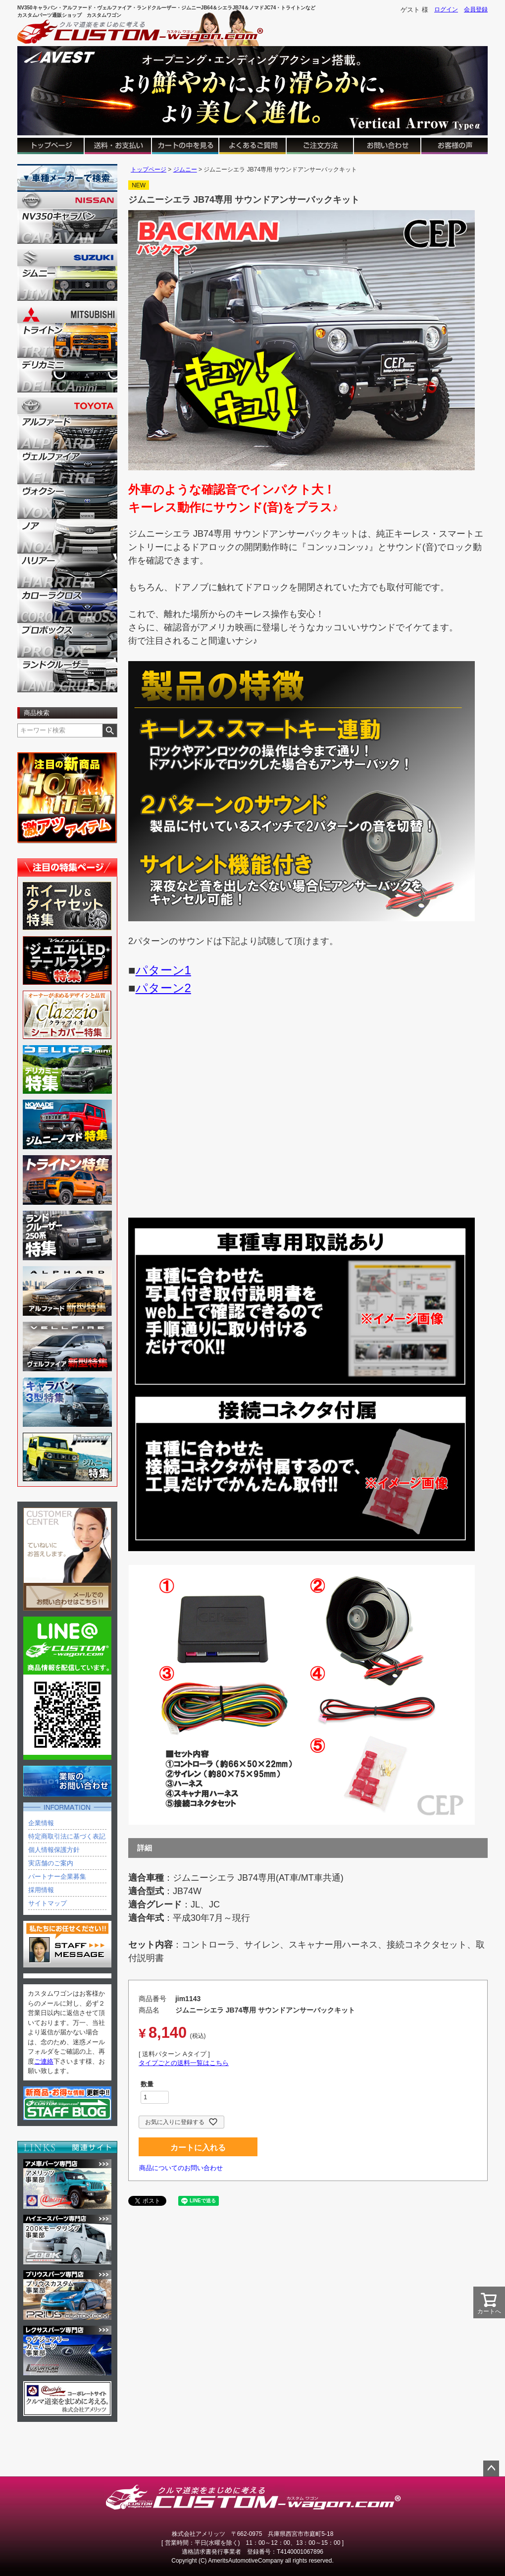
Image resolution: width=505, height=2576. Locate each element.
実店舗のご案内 (50, 1863)
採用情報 (41, 1890)
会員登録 (476, 9)
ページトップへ (491, 2468)
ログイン (446, 9)
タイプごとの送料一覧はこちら (184, 2063)
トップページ (148, 169)
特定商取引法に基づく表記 (66, 1836)
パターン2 (163, 988)
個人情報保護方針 (54, 1849)
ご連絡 (43, 2061)
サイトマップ (47, 1903)
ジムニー (185, 169)
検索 (109, 730)
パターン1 (163, 970)
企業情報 (41, 1823)
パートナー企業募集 (57, 1876)
